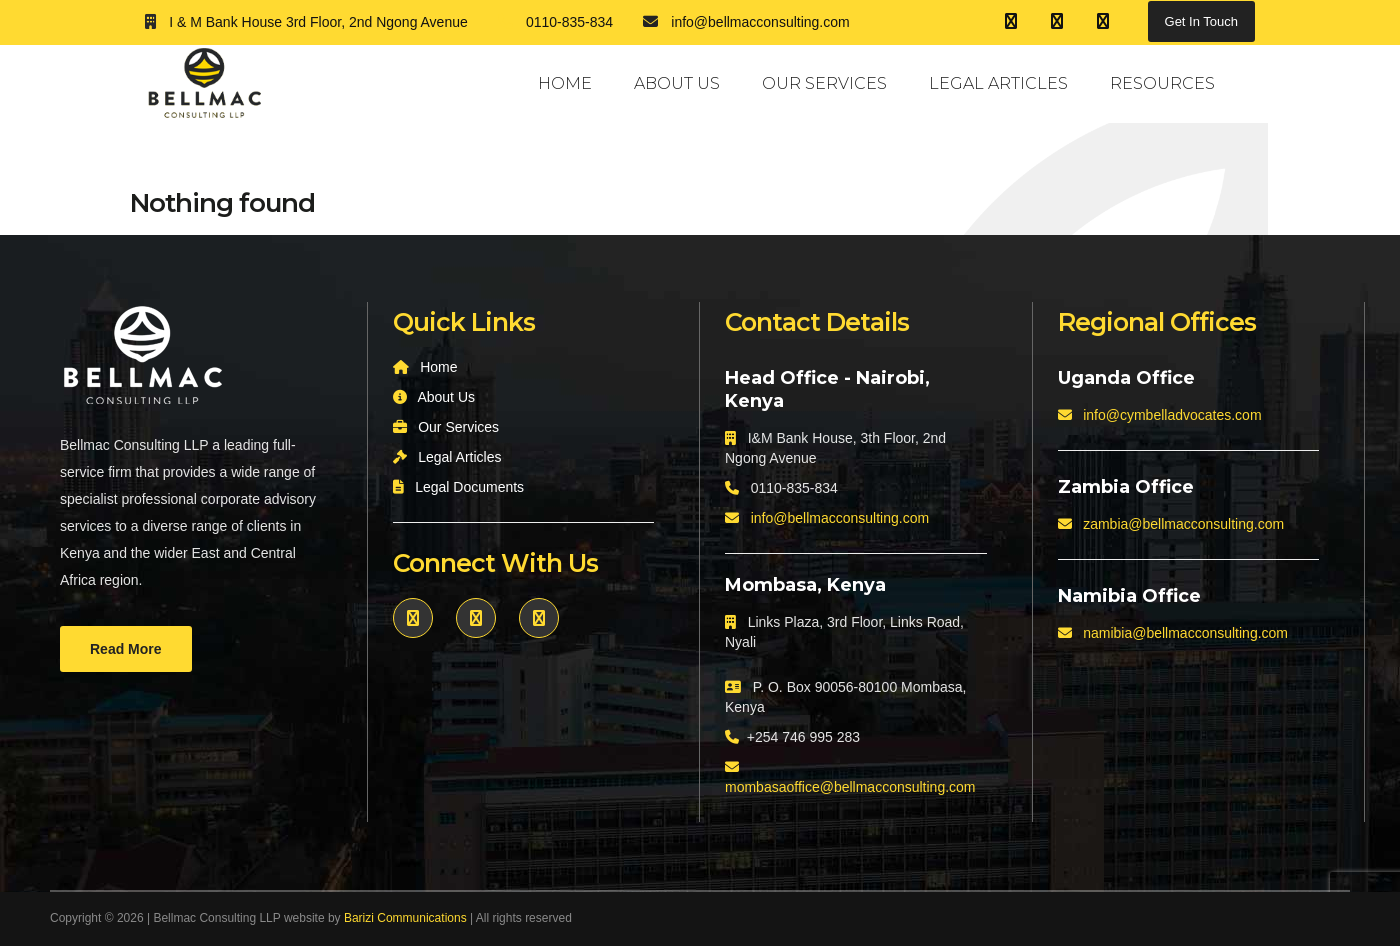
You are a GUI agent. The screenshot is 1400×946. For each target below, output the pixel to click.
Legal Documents (469, 487)
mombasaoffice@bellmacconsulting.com (850, 787)
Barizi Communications (405, 918)
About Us (677, 83)
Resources (1162, 83)
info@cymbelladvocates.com (1172, 415)
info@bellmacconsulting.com (840, 518)
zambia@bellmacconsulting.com (1183, 524)
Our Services (824, 83)
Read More (126, 649)
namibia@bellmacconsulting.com (1185, 633)
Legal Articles (998, 83)
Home (565, 83)
